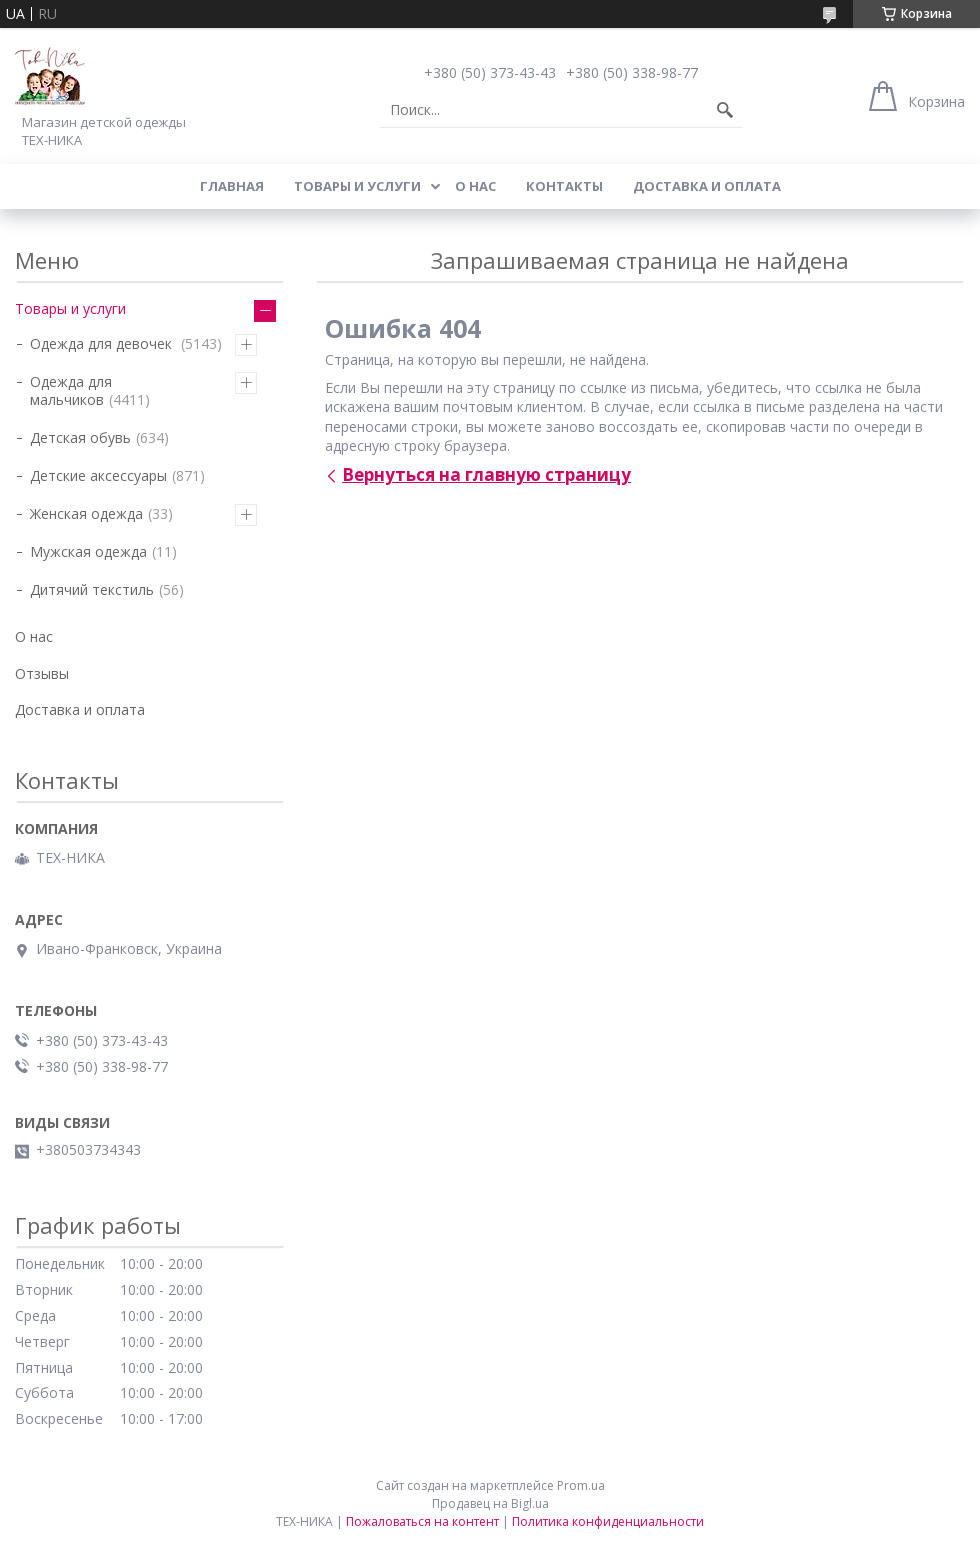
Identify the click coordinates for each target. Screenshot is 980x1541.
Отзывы (42, 673)
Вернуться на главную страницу (486, 474)
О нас (475, 186)
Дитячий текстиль (92, 589)
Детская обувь (80, 437)
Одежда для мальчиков (71, 390)
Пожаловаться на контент (422, 1521)
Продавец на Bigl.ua (490, 1503)
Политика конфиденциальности (608, 1521)
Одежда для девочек (103, 343)
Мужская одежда (88, 551)
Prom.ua (581, 1485)
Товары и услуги (357, 186)
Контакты (564, 186)
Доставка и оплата (707, 186)
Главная (232, 186)
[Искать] (725, 110)
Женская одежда (86, 513)
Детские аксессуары (98, 475)
